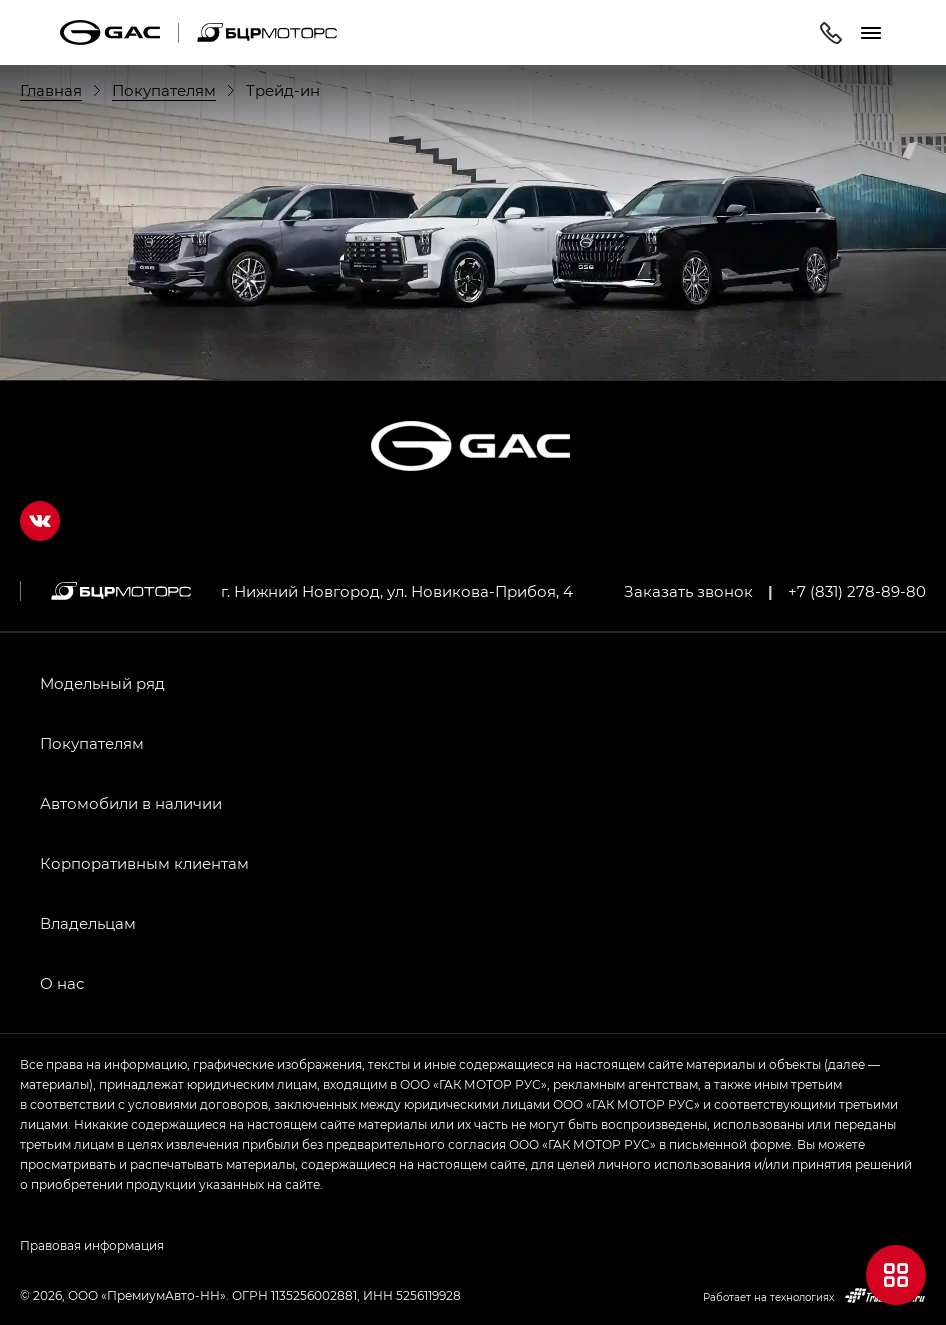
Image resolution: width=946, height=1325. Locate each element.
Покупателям (92, 743)
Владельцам (88, 923)
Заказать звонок (688, 591)
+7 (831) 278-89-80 (857, 591)
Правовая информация (92, 1245)
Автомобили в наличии (131, 803)
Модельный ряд (102, 683)
